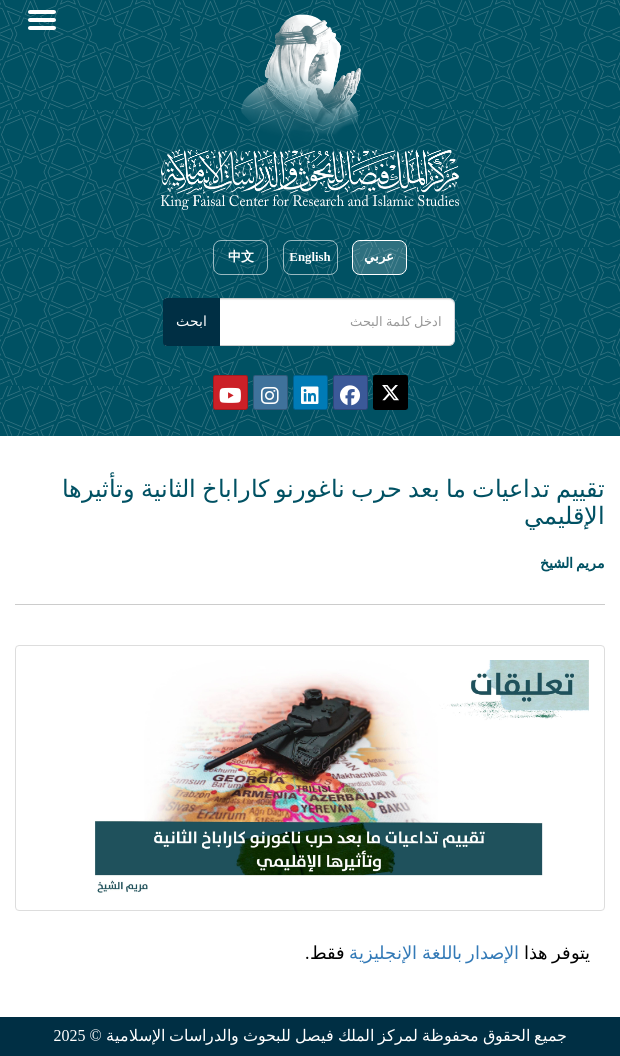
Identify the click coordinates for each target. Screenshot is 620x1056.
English (309, 257)
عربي (379, 257)
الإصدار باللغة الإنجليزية (434, 953)
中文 (241, 257)
